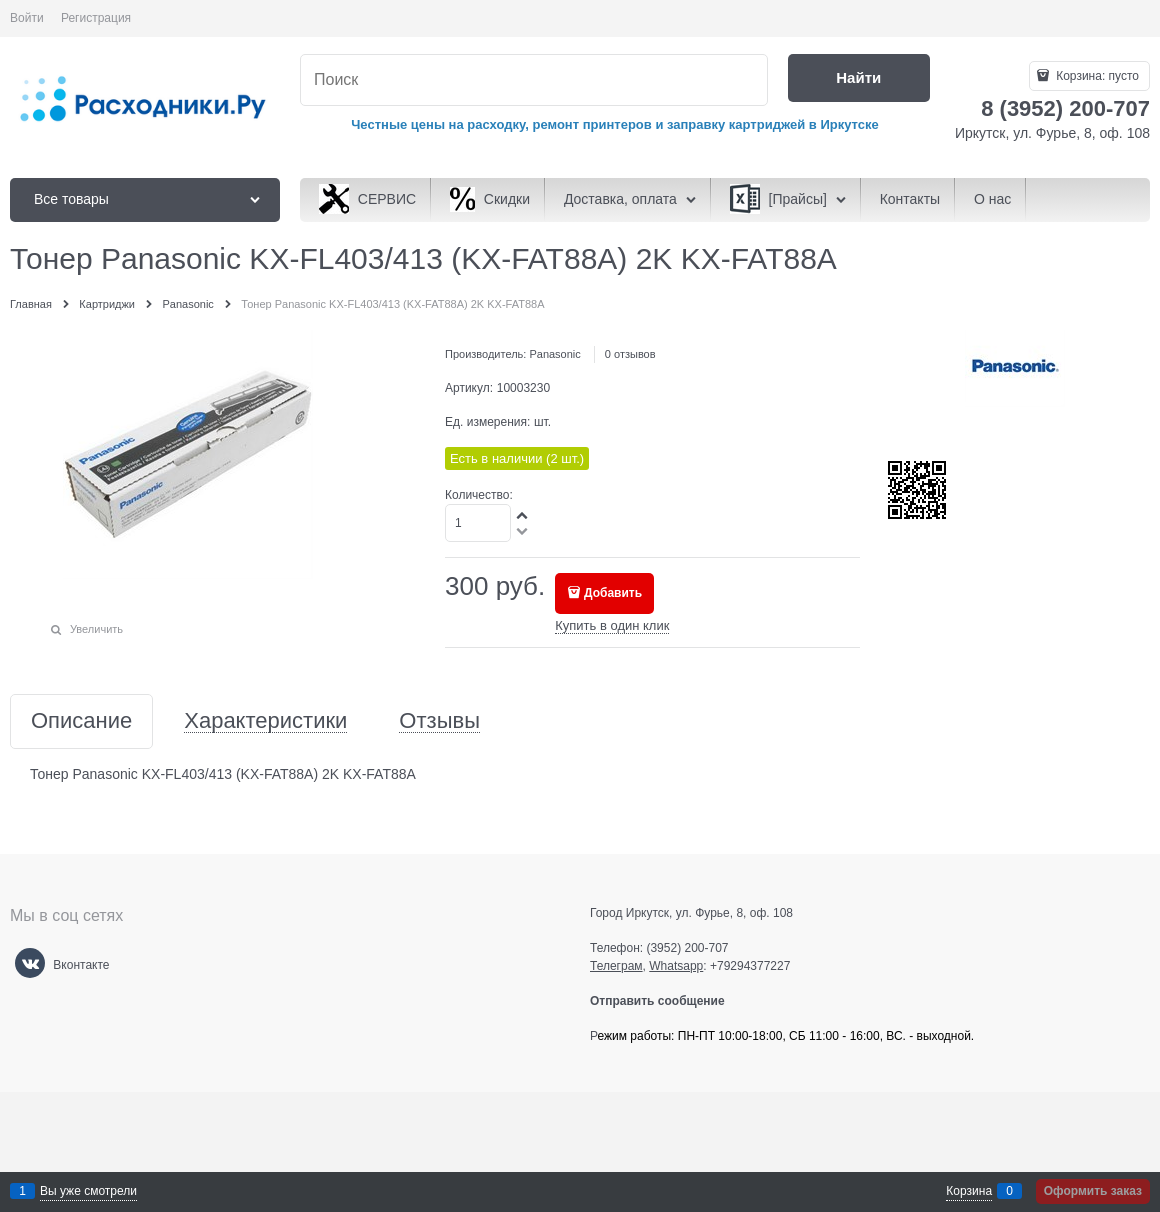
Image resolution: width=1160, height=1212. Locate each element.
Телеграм (616, 966)
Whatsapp (676, 966)
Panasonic (554, 354)
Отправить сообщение (665, 1001)
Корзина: (1096, 76)
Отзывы (439, 721)
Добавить (613, 593)
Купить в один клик (612, 625)
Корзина (969, 1191)
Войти (27, 18)
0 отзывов (630, 354)
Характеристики (265, 721)
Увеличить (96, 629)
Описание (81, 721)
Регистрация (96, 18)
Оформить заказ (1093, 1191)
